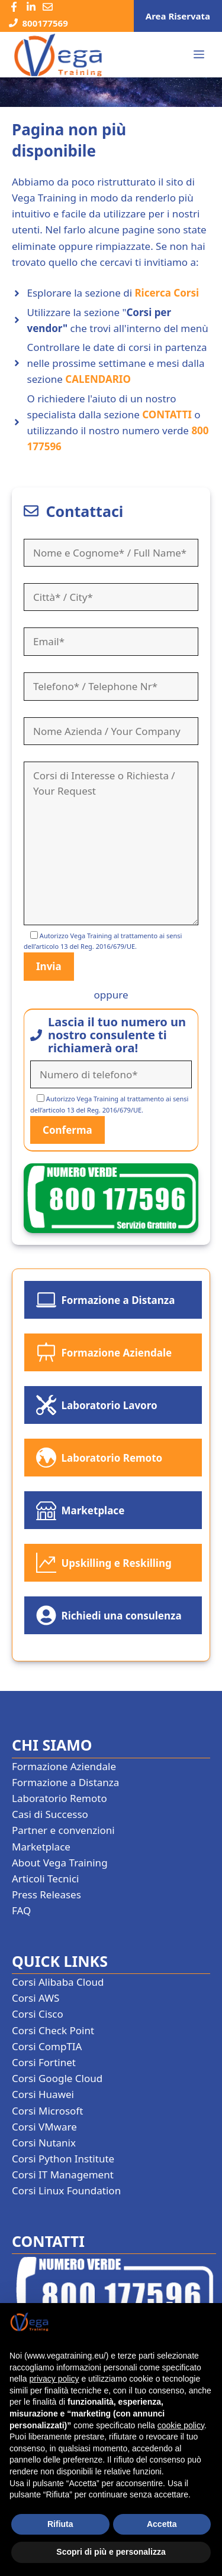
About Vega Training (60, 1862)
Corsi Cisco (37, 2014)
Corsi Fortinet (44, 2062)
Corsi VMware (44, 2126)
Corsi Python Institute (63, 2158)
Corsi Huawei (43, 2094)
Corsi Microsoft (47, 2111)
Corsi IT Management (63, 2174)
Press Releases (46, 1894)
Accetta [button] (162, 2524)
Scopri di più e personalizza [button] (110, 2552)
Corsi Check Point (53, 2030)
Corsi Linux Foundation (66, 2190)
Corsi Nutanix (44, 2142)
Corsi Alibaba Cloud (58, 1982)
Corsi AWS (35, 1998)
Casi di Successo (50, 1814)
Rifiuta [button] (60, 2524)
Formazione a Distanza (65, 1782)
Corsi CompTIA (47, 2046)
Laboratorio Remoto (59, 1798)
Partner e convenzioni (63, 1830)
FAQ (21, 1910)
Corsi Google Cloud (57, 2078)
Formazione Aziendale (64, 1766)
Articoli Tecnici (45, 1878)
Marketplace (41, 1846)
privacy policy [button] (54, 2378)
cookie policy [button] (180, 2425)
